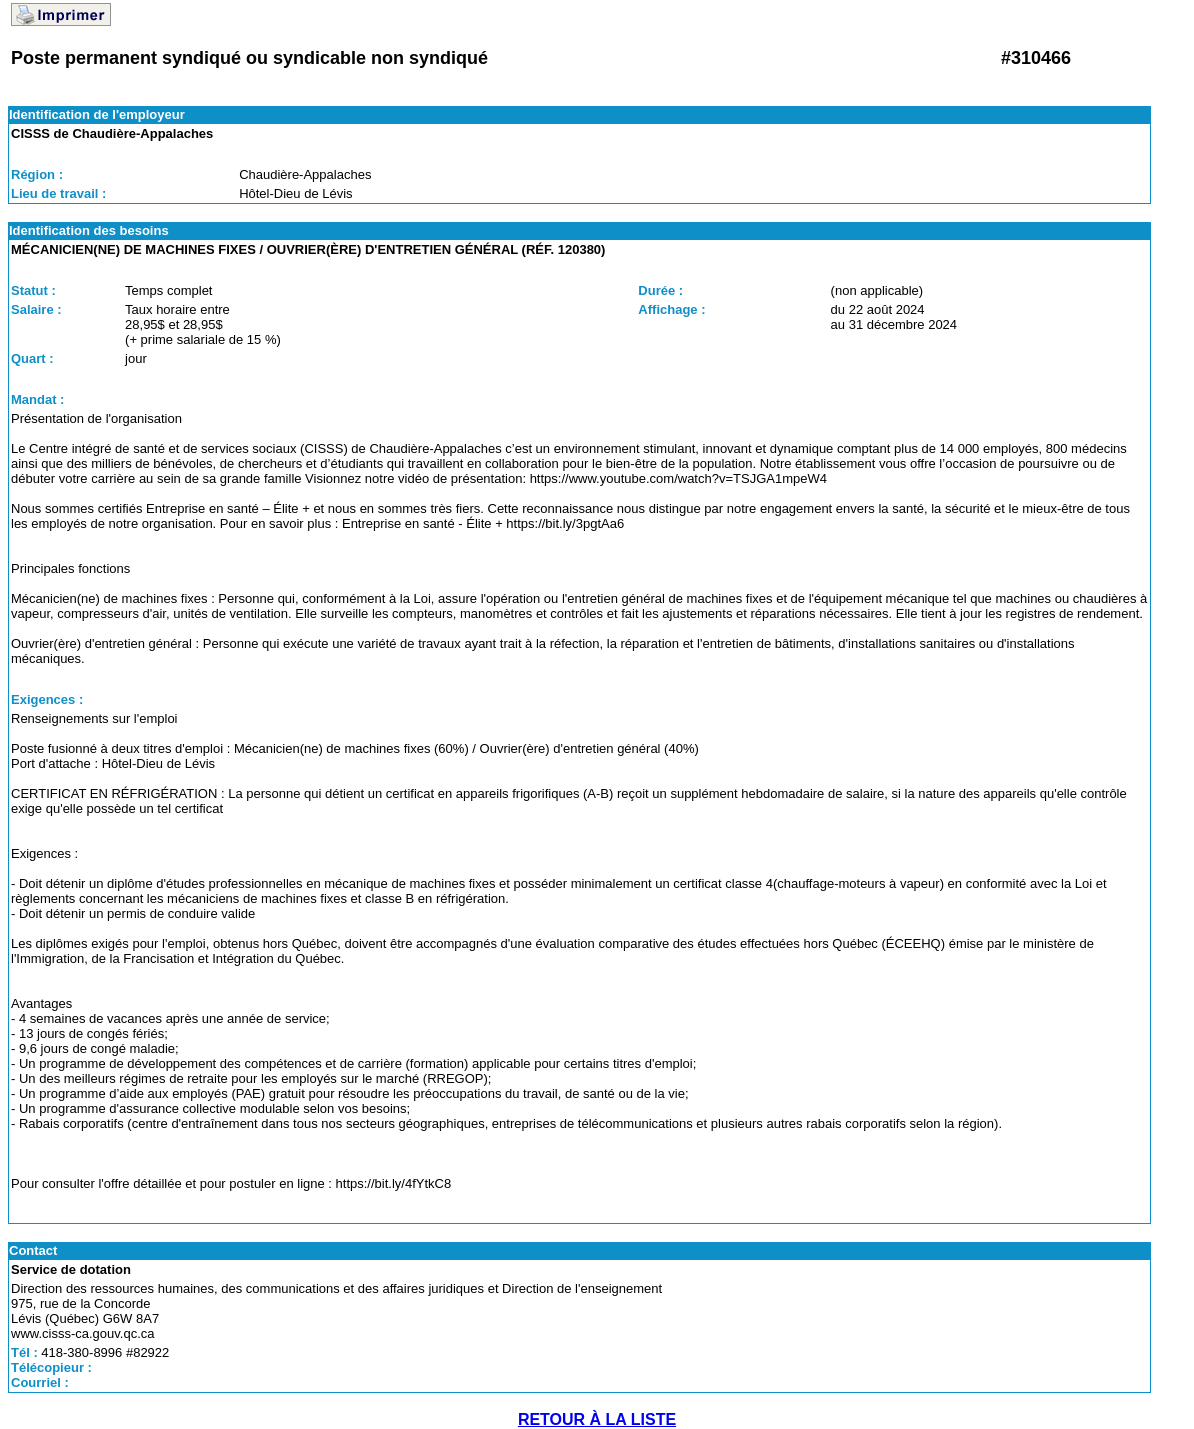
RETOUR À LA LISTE (597, 1419)
